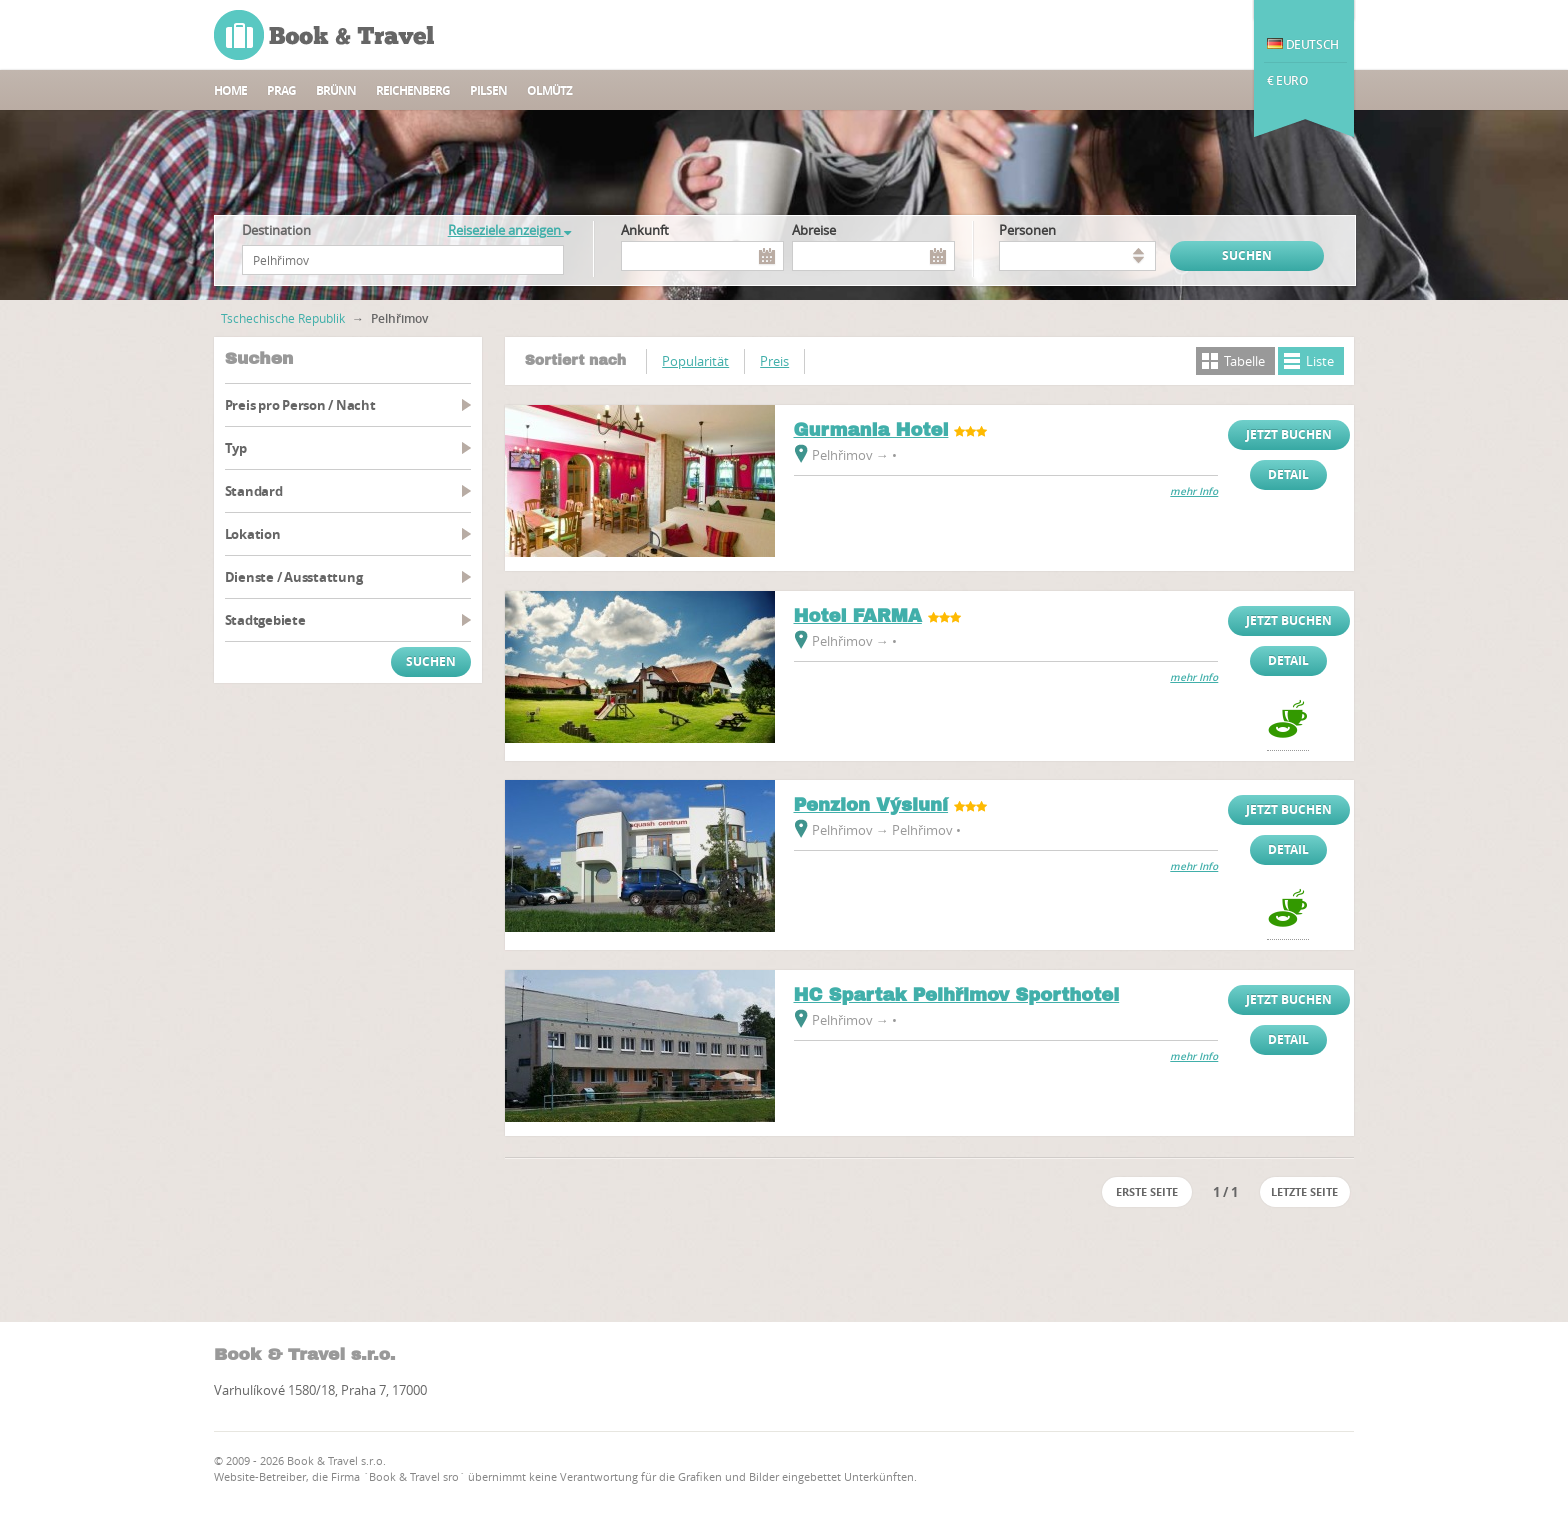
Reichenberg (413, 90)
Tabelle (1244, 361)
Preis (774, 361)
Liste (1320, 361)
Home (230, 90)
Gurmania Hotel (871, 430)
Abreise (814, 230)
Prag (281, 90)
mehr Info (1194, 491)
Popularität (695, 361)
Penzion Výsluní (871, 805)
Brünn (336, 90)
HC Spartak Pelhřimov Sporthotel (957, 995)
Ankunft (645, 230)
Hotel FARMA (858, 616)
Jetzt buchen (1289, 434)
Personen (1027, 230)
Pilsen (488, 90)
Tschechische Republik (283, 318)
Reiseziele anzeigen (509, 230)
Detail (1288, 474)
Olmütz (549, 90)
